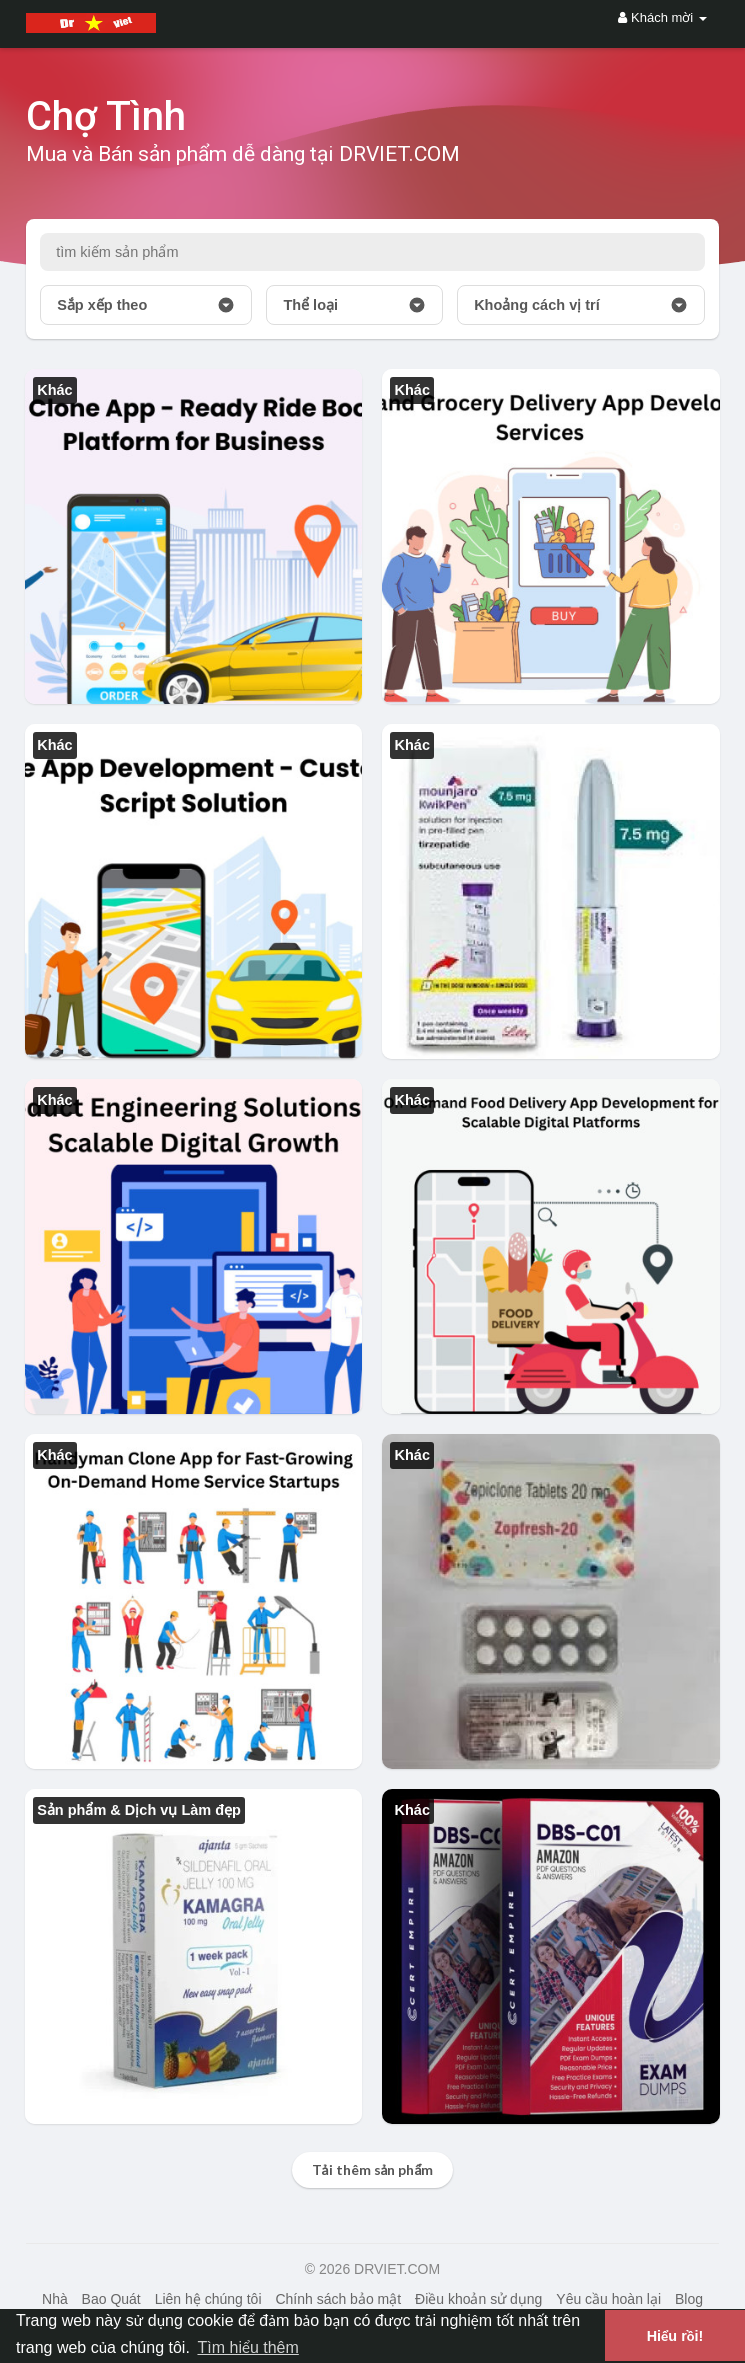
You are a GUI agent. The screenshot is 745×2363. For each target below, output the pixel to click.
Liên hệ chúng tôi (208, 2299)
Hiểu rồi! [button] (675, 2336)
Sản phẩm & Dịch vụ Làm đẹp (139, 1810)
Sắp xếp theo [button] (146, 305)
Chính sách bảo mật (338, 2299)
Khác (54, 390)
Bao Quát (111, 2299)
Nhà (55, 2299)
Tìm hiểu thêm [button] (247, 2347)
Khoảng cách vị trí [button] (581, 305)
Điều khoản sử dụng (478, 2299)
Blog (689, 2299)
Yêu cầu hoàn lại (608, 2299)
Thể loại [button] (354, 305)
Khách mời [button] (662, 17)
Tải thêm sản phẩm (373, 2169)
